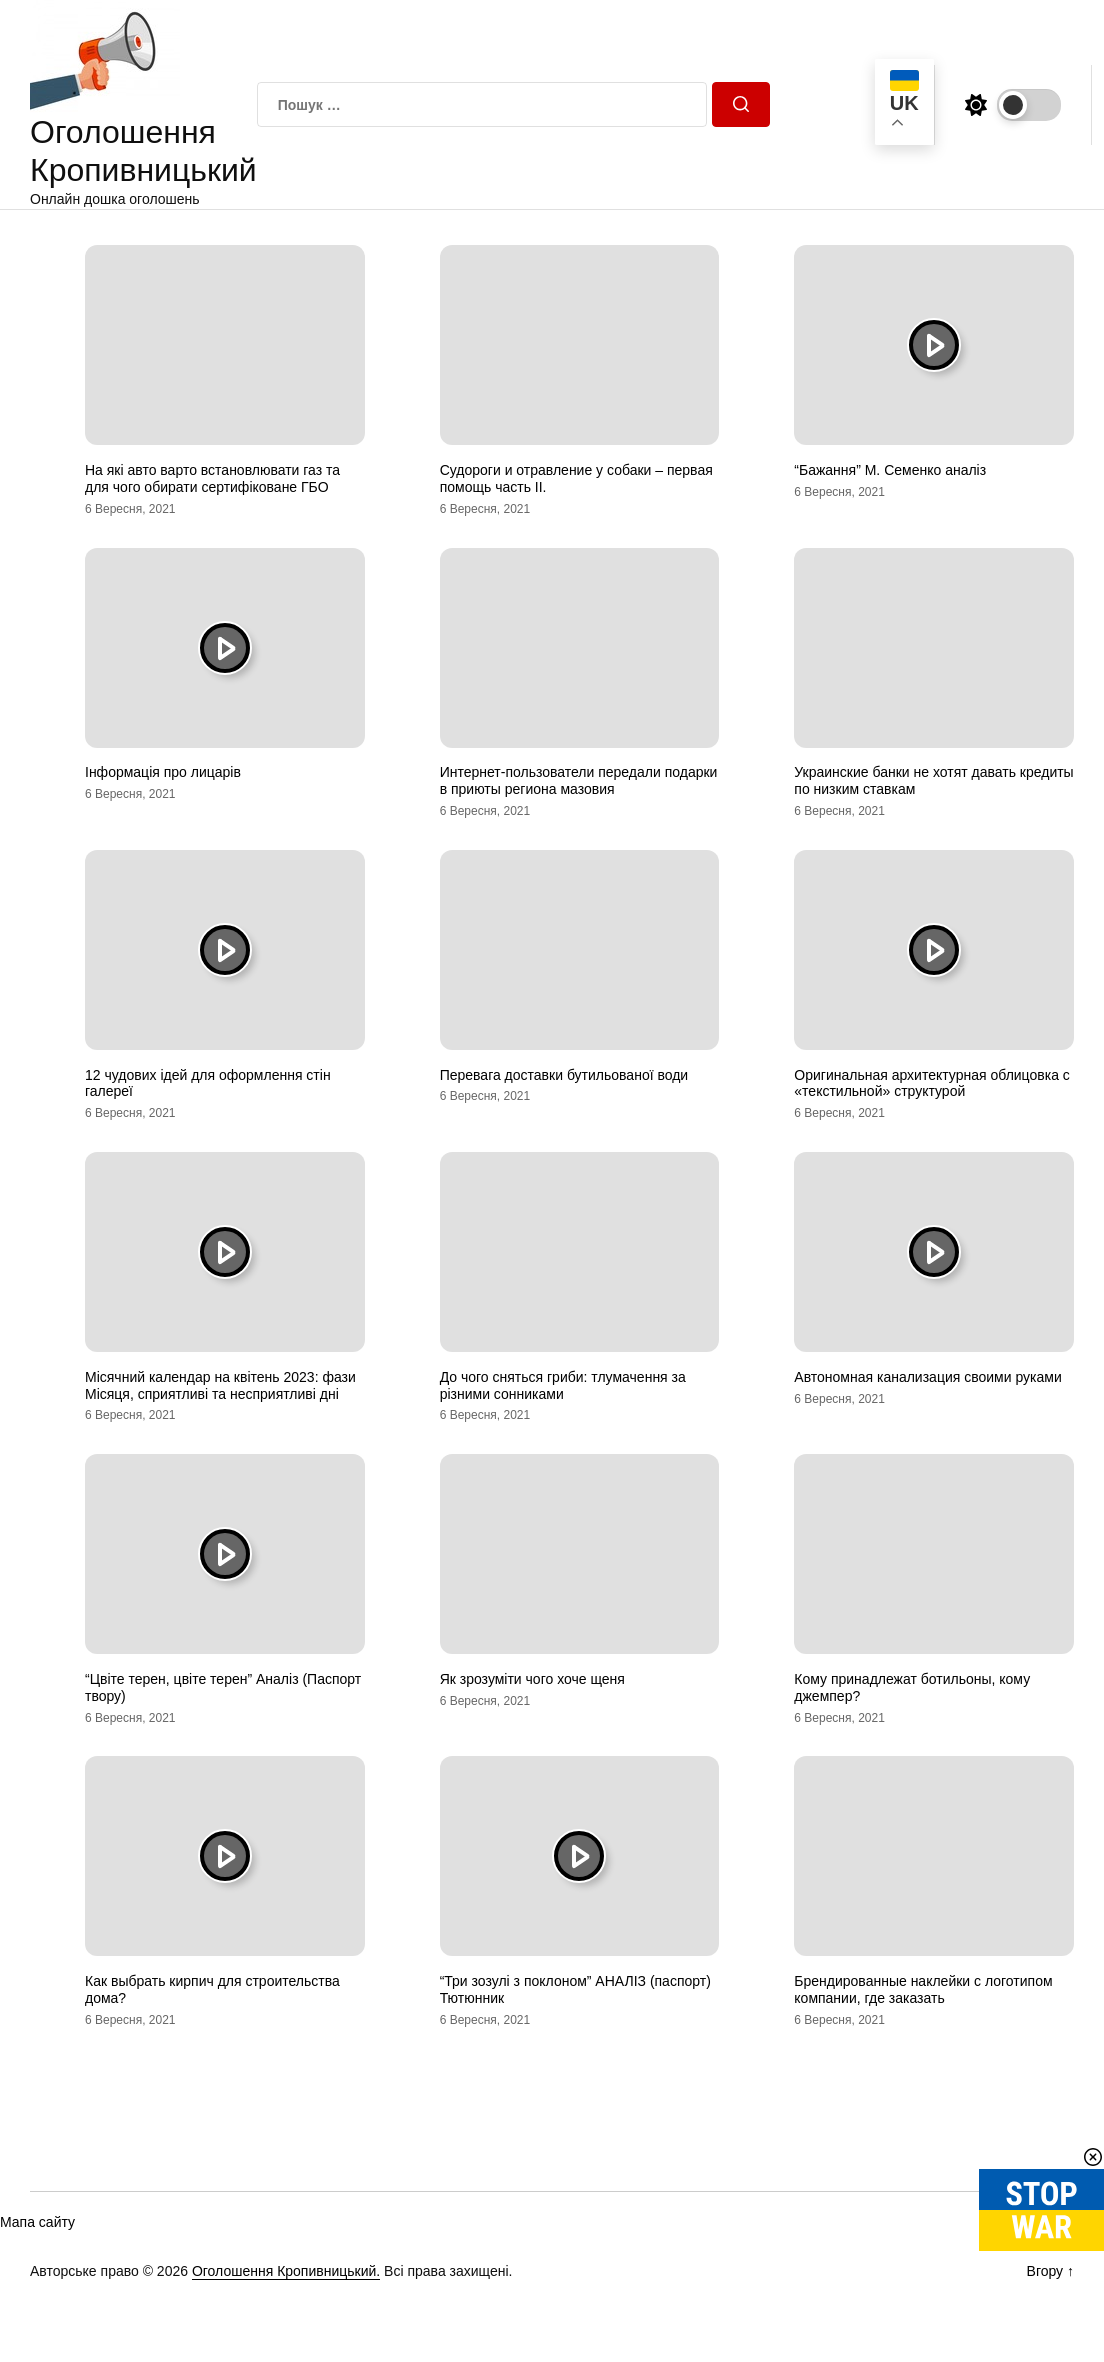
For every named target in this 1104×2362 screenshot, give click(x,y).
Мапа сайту (37, 2222)
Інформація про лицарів (163, 772)
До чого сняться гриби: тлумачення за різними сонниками (563, 1385)
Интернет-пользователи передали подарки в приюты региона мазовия (579, 780)
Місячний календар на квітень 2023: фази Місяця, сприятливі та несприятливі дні (220, 1385)
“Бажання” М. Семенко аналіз (890, 470)
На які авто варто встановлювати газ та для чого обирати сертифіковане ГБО (212, 478)
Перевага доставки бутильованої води (564, 1075)
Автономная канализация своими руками (927, 1377)
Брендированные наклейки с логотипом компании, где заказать (923, 1989)
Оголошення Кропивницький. (286, 2271)
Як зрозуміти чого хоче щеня (532, 1679)
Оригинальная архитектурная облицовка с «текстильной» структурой (932, 1083)
